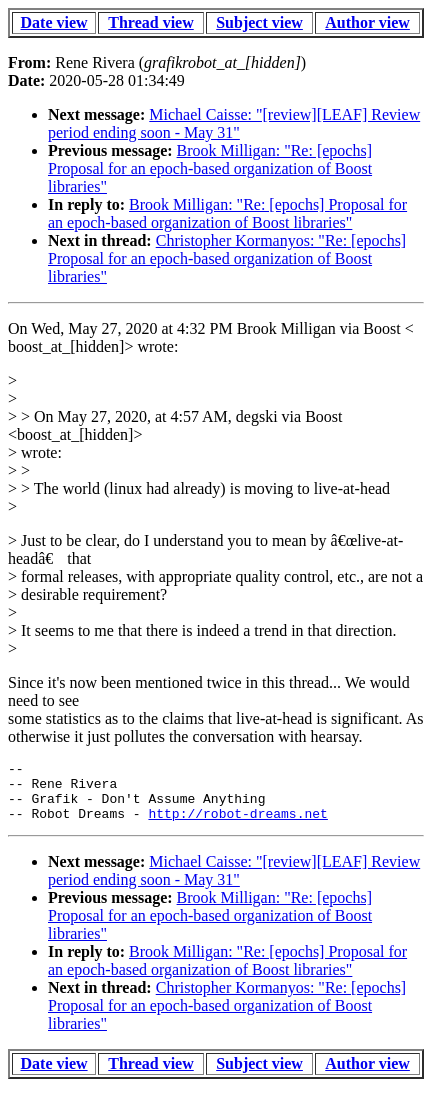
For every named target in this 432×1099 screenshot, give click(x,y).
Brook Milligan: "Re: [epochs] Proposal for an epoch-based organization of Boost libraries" (210, 168)
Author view (367, 22)
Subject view (259, 22)
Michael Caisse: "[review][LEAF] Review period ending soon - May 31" (234, 123)
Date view (54, 22)
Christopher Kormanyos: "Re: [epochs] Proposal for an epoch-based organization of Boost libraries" (227, 258)
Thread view (150, 22)
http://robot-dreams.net (237, 825)
